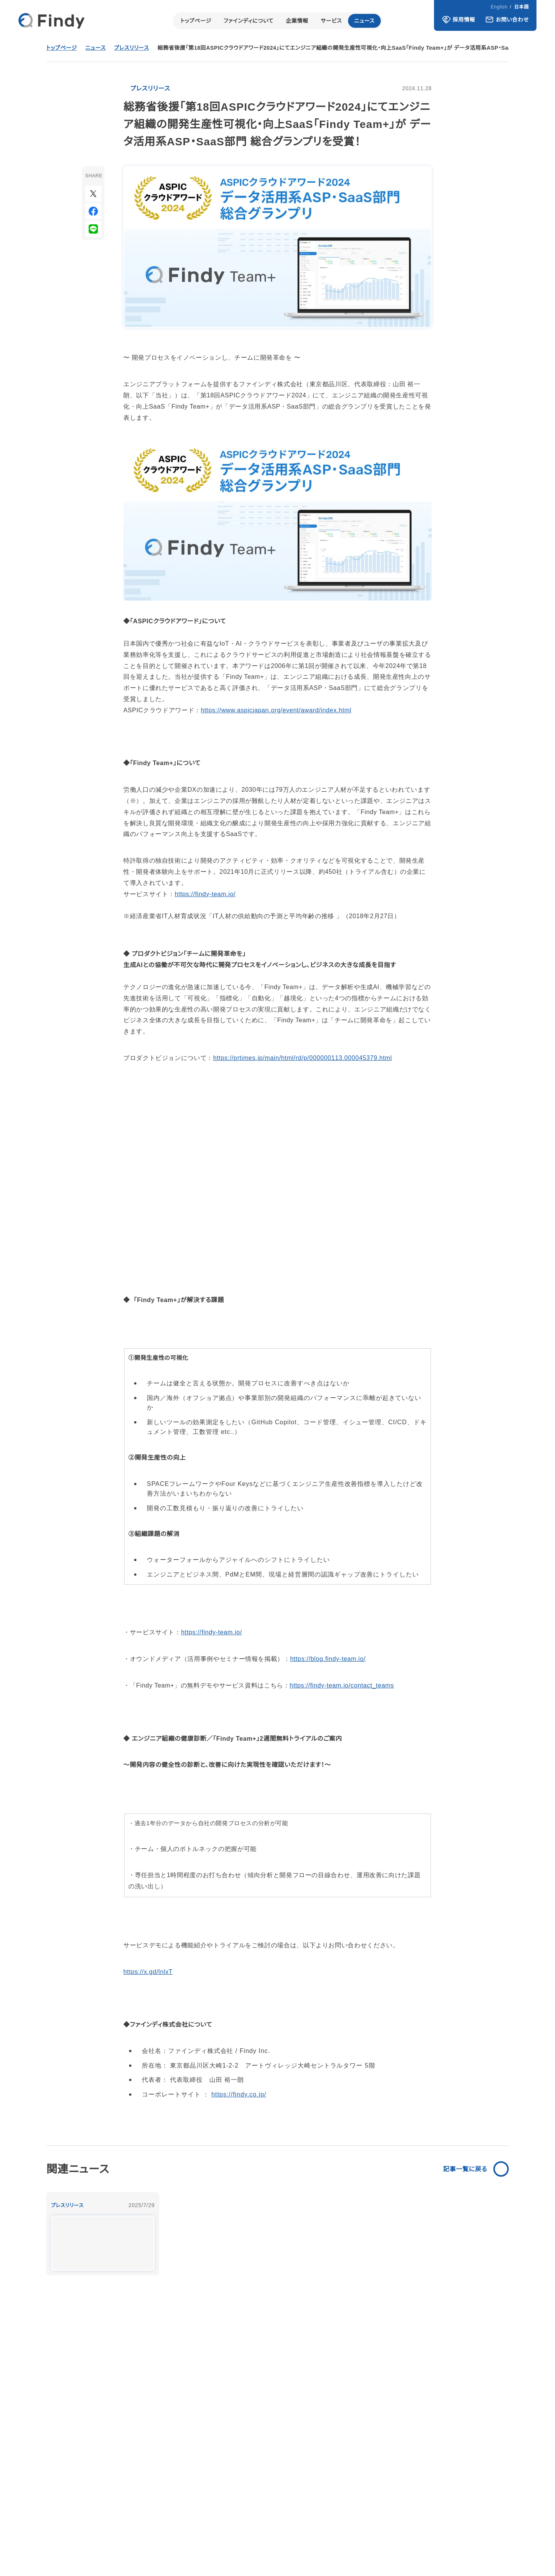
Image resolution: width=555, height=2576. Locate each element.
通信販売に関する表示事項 (406, 2542)
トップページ (195, 21)
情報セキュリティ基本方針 (264, 2542)
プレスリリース (133, 48)
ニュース (365, 21)
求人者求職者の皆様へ (481, 2542)
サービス (331, 21)
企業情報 (297, 21)
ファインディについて (248, 21)
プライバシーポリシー (335, 2542)
